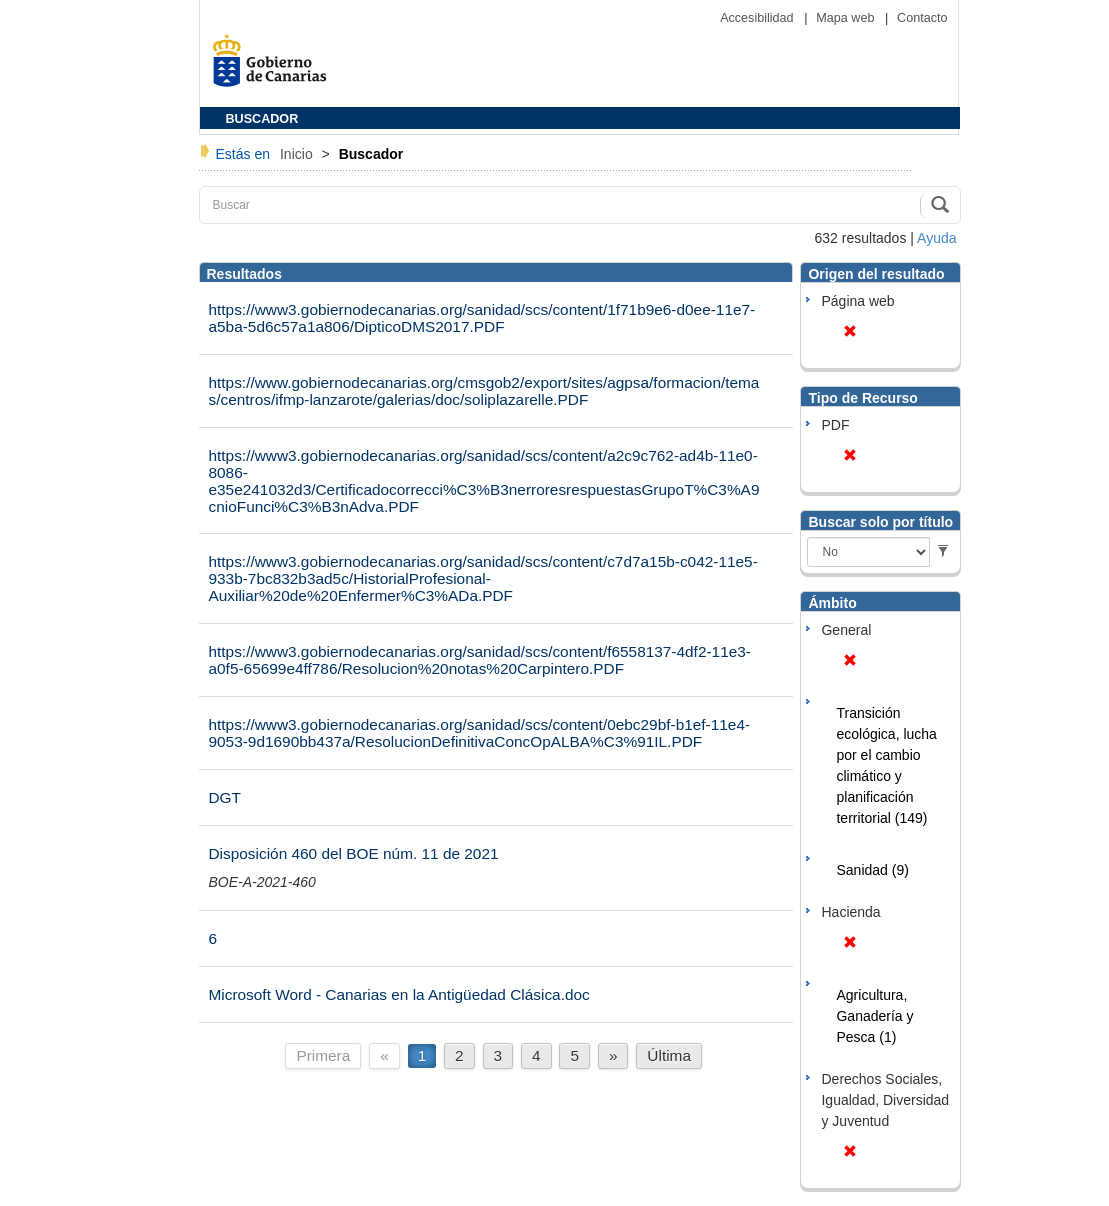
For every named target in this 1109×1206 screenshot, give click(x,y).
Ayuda (936, 238)
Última (669, 1055)
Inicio (298, 154)
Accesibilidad (758, 18)
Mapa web (847, 18)
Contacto (922, 18)
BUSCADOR (262, 119)
